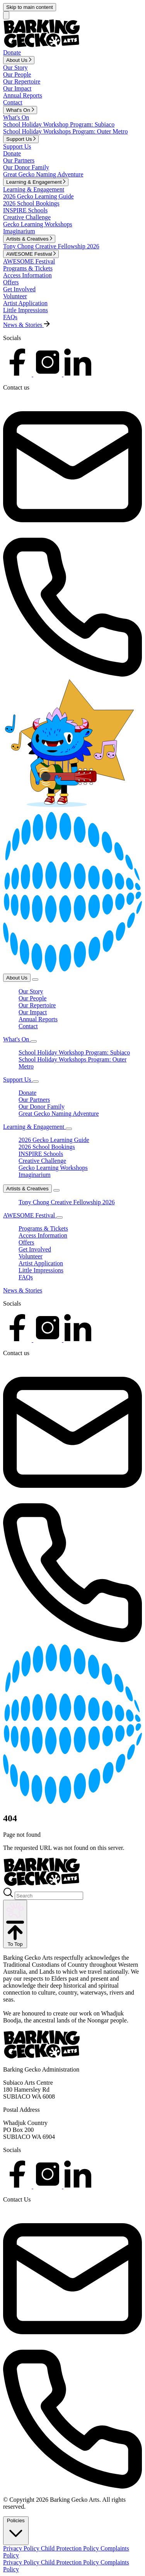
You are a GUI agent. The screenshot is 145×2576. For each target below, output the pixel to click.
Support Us (17, 146)
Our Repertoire (21, 81)
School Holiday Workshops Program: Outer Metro (65, 131)
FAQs (10, 317)
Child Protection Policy (71, 2548)
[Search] (49, 1896)
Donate (12, 153)
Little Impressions (25, 310)
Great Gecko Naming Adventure (43, 174)
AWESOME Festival (29, 261)
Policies (16, 2530)
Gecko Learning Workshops (37, 224)
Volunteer (15, 296)
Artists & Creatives (27, 1188)
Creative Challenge (27, 217)
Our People (17, 74)
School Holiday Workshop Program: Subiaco (58, 124)
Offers (11, 282)
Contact (12, 102)
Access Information (27, 275)
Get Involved (19, 289)
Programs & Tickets (28, 268)
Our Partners (18, 160)
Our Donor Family (26, 167)
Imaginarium (19, 231)
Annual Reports (22, 95)
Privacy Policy (22, 2548)
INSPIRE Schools (25, 210)
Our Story (15, 67)
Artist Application (25, 303)
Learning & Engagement (33, 189)
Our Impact (17, 88)
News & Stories (22, 1290)
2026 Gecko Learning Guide (38, 196)
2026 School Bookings (31, 203)
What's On (16, 117)
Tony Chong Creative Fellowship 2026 (51, 246)
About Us (16, 978)
